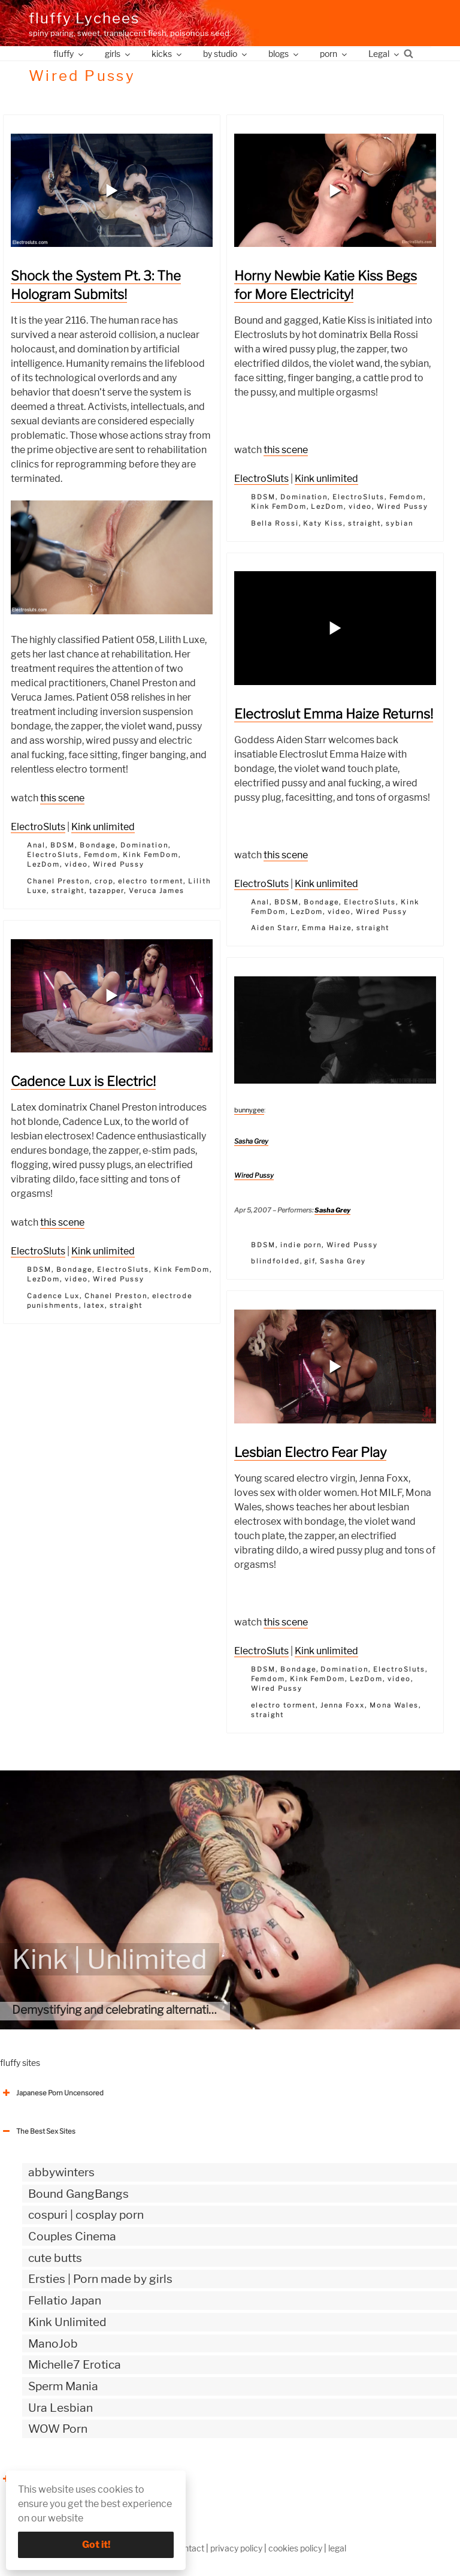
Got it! (96, 2544)
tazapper (106, 890)
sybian (399, 523)
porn (334, 54)
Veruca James (156, 890)
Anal (36, 845)
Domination (144, 845)
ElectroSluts (38, 826)
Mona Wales (394, 1705)
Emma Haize (327, 928)
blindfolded (275, 1261)
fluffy (69, 54)
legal (337, 2548)
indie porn (301, 1245)
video (76, 864)
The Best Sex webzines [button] (45, 2479)
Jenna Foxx (342, 1705)
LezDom (43, 864)
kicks (167, 54)
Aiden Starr (274, 928)
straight (68, 890)
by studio (226, 54)
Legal (384, 54)
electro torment (150, 881)
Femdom (101, 854)
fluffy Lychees (84, 18)
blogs (284, 54)
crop (104, 881)
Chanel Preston (58, 881)
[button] (112, 190)
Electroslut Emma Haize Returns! (333, 714)
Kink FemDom (150, 854)
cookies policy (295, 2548)
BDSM (62, 845)
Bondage (98, 845)
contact (189, 2548)
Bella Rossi (275, 523)
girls (118, 54)
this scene (62, 798)
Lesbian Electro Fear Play (310, 1452)
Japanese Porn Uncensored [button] (52, 2093)
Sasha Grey (251, 1141)
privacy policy (236, 2548)
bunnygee (249, 1110)
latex (94, 1305)
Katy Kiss (323, 523)
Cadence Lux (53, 1296)
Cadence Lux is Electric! (83, 1081)
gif (309, 1261)
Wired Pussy (118, 864)
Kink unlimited (103, 826)
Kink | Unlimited (109, 1959)
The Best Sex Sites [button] (37, 2131)
